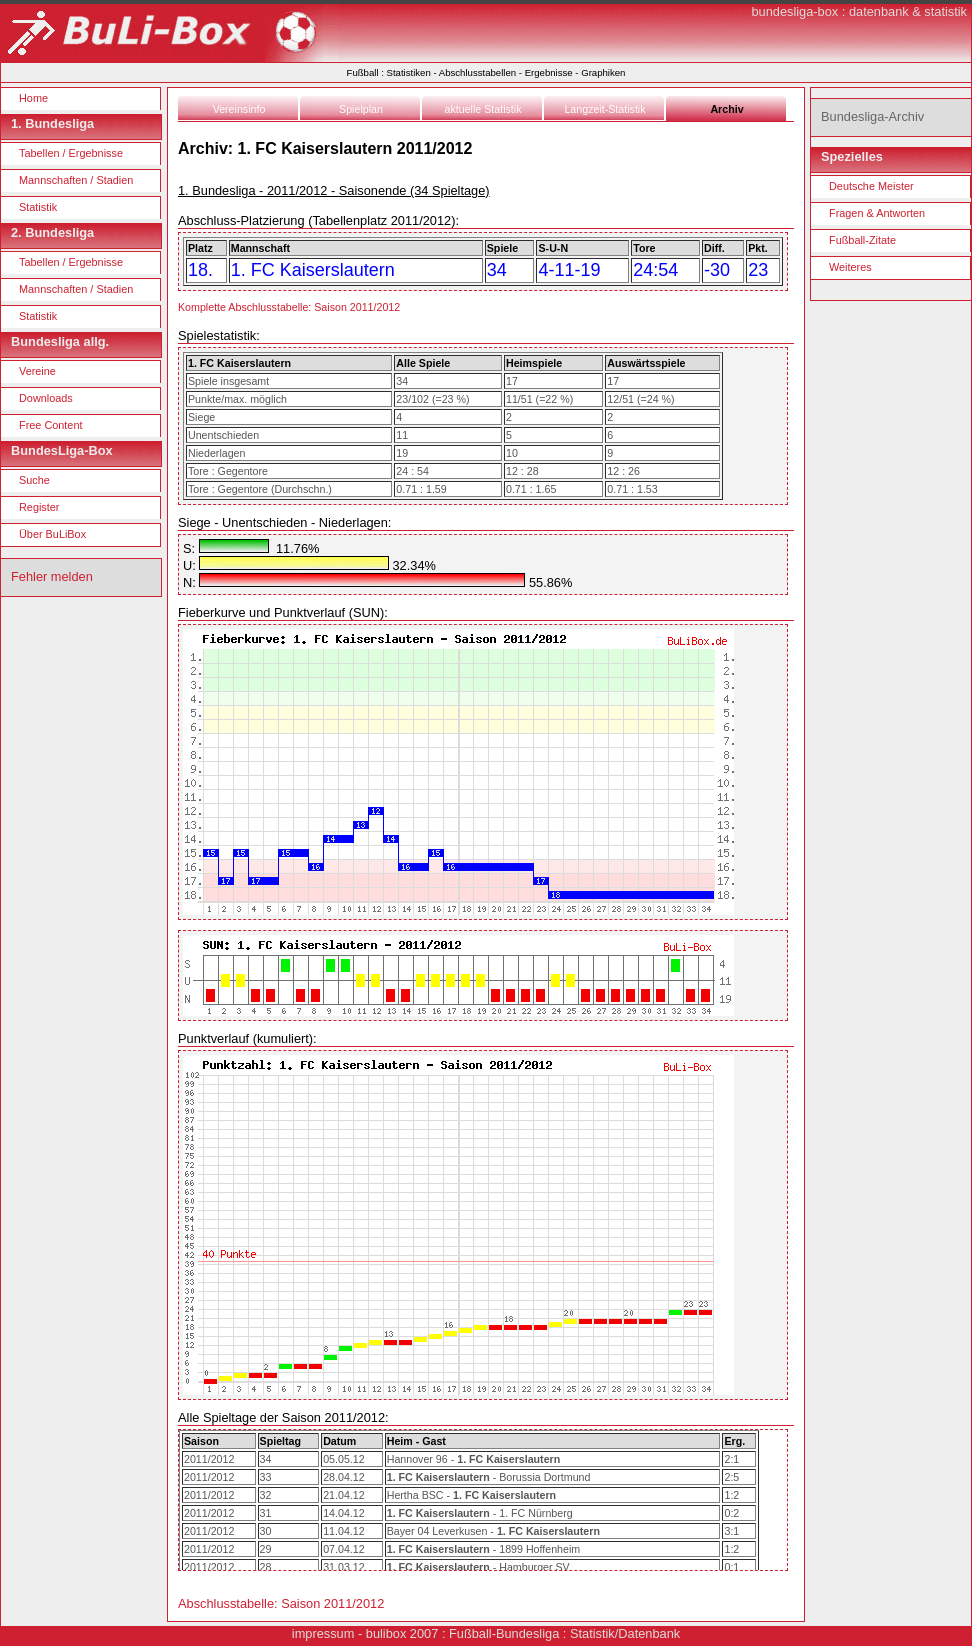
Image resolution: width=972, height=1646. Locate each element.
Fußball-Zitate (862, 240)
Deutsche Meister (871, 186)
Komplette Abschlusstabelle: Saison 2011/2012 (289, 307)
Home (33, 98)
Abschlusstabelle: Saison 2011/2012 (281, 1603)
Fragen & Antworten (877, 213)
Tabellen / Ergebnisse (71, 153)
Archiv (726, 109)
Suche (34, 480)
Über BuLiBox (52, 534)
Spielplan (361, 109)
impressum (323, 1633)
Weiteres (850, 267)
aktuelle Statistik (483, 109)
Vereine (37, 371)
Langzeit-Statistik (604, 109)
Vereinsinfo (239, 109)
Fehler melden (52, 576)
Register (39, 507)
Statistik (38, 207)
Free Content (50, 425)
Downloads (46, 398)
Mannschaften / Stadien (76, 180)
